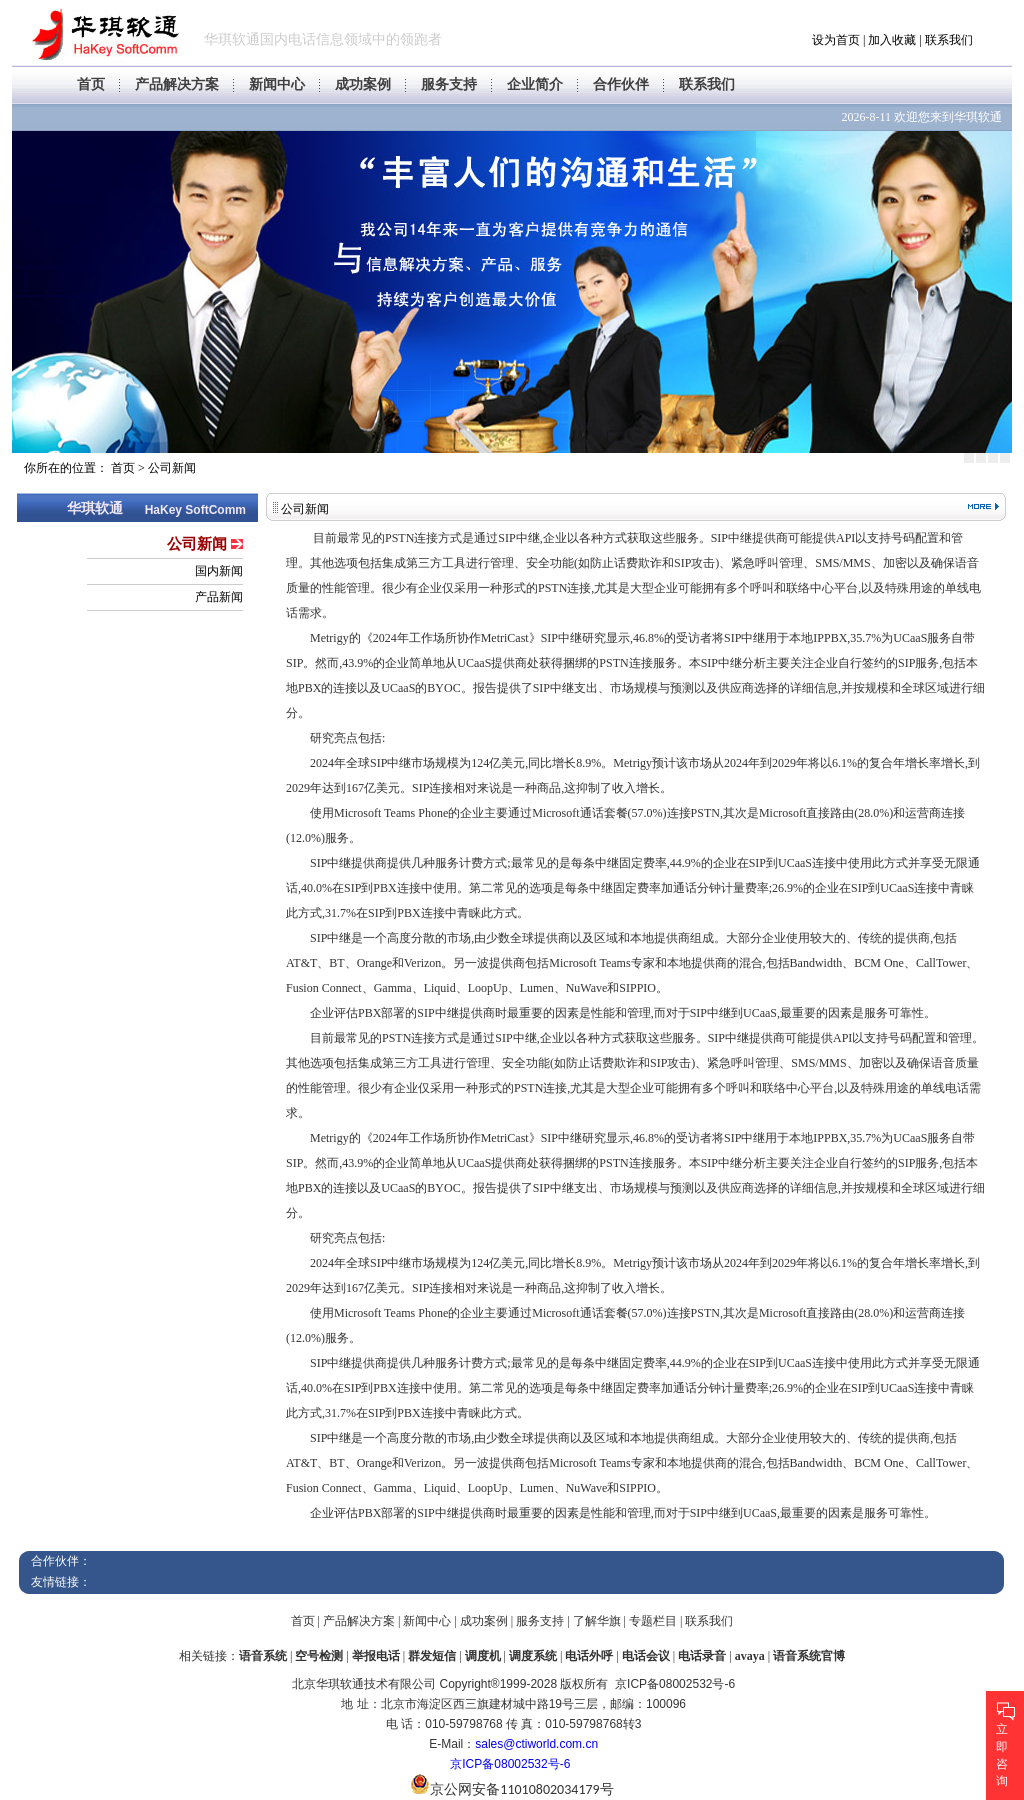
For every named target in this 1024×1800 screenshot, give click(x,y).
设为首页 (836, 40)
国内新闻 (219, 571)
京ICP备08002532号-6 (510, 1764)
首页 (91, 84)
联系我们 (949, 40)
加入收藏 (892, 40)
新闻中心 (277, 84)
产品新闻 (219, 597)
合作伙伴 (621, 84)
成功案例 (363, 84)
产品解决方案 (177, 84)
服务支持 (449, 84)
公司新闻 (172, 468)
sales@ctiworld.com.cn (536, 1744)
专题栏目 (653, 1621)
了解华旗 (597, 1621)
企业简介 (535, 84)
